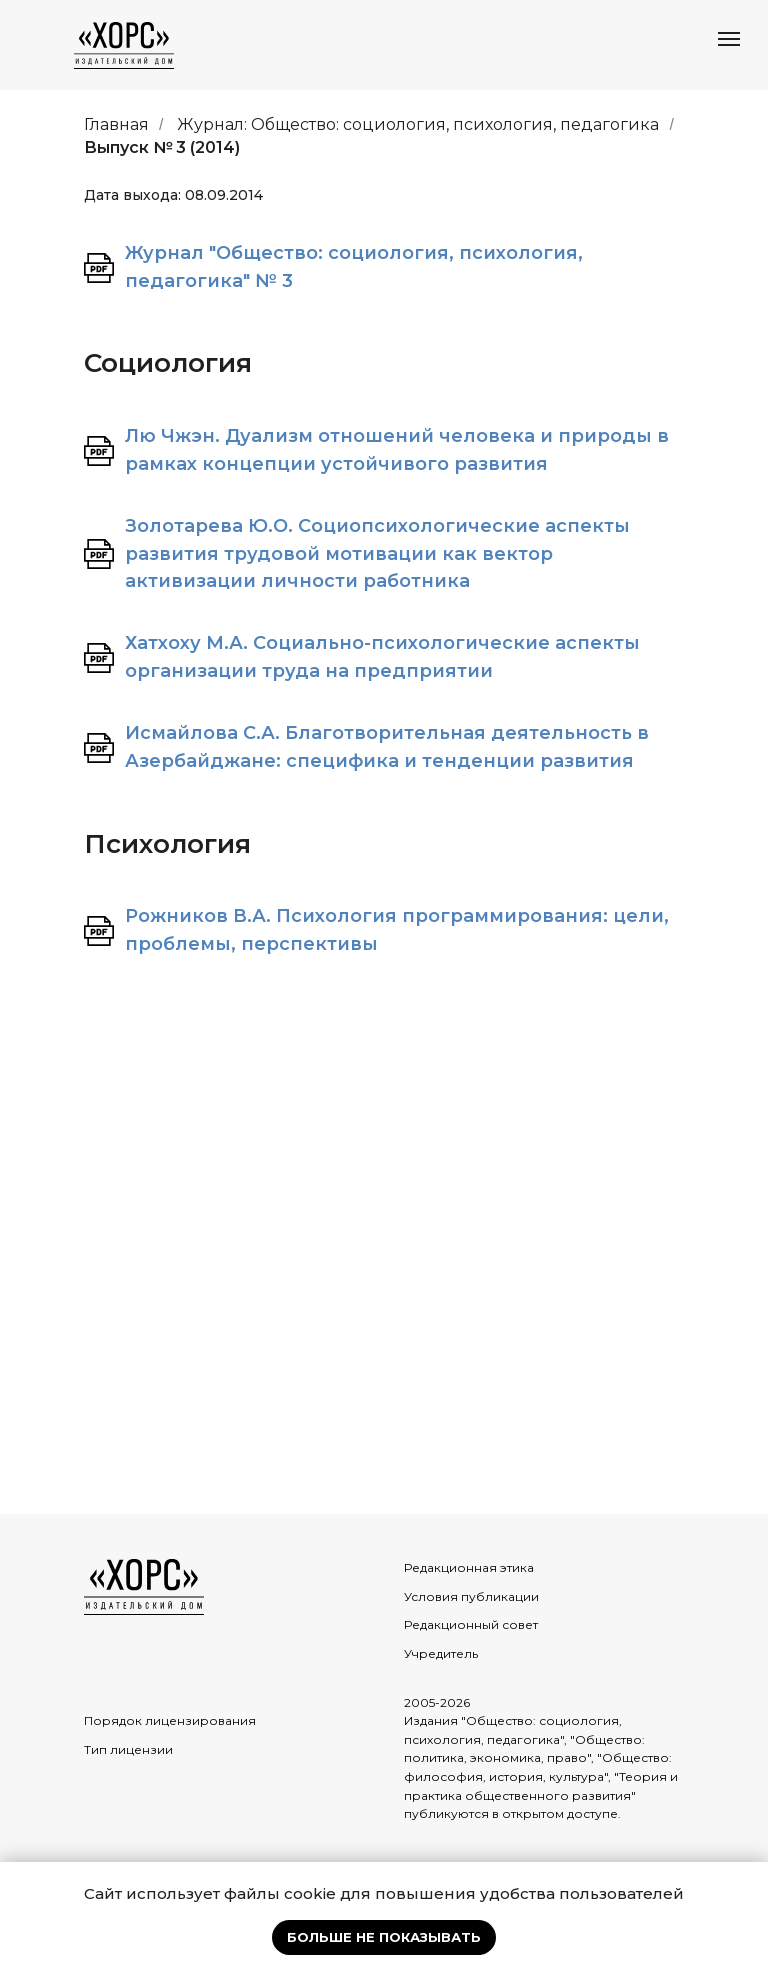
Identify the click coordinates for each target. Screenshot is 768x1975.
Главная (116, 124)
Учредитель (441, 1653)
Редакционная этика (469, 1567)
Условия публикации (471, 1596)
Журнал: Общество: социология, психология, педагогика (418, 124)
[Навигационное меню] (729, 39)
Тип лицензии (128, 1749)
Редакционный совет (471, 1624)
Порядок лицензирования (170, 1720)
